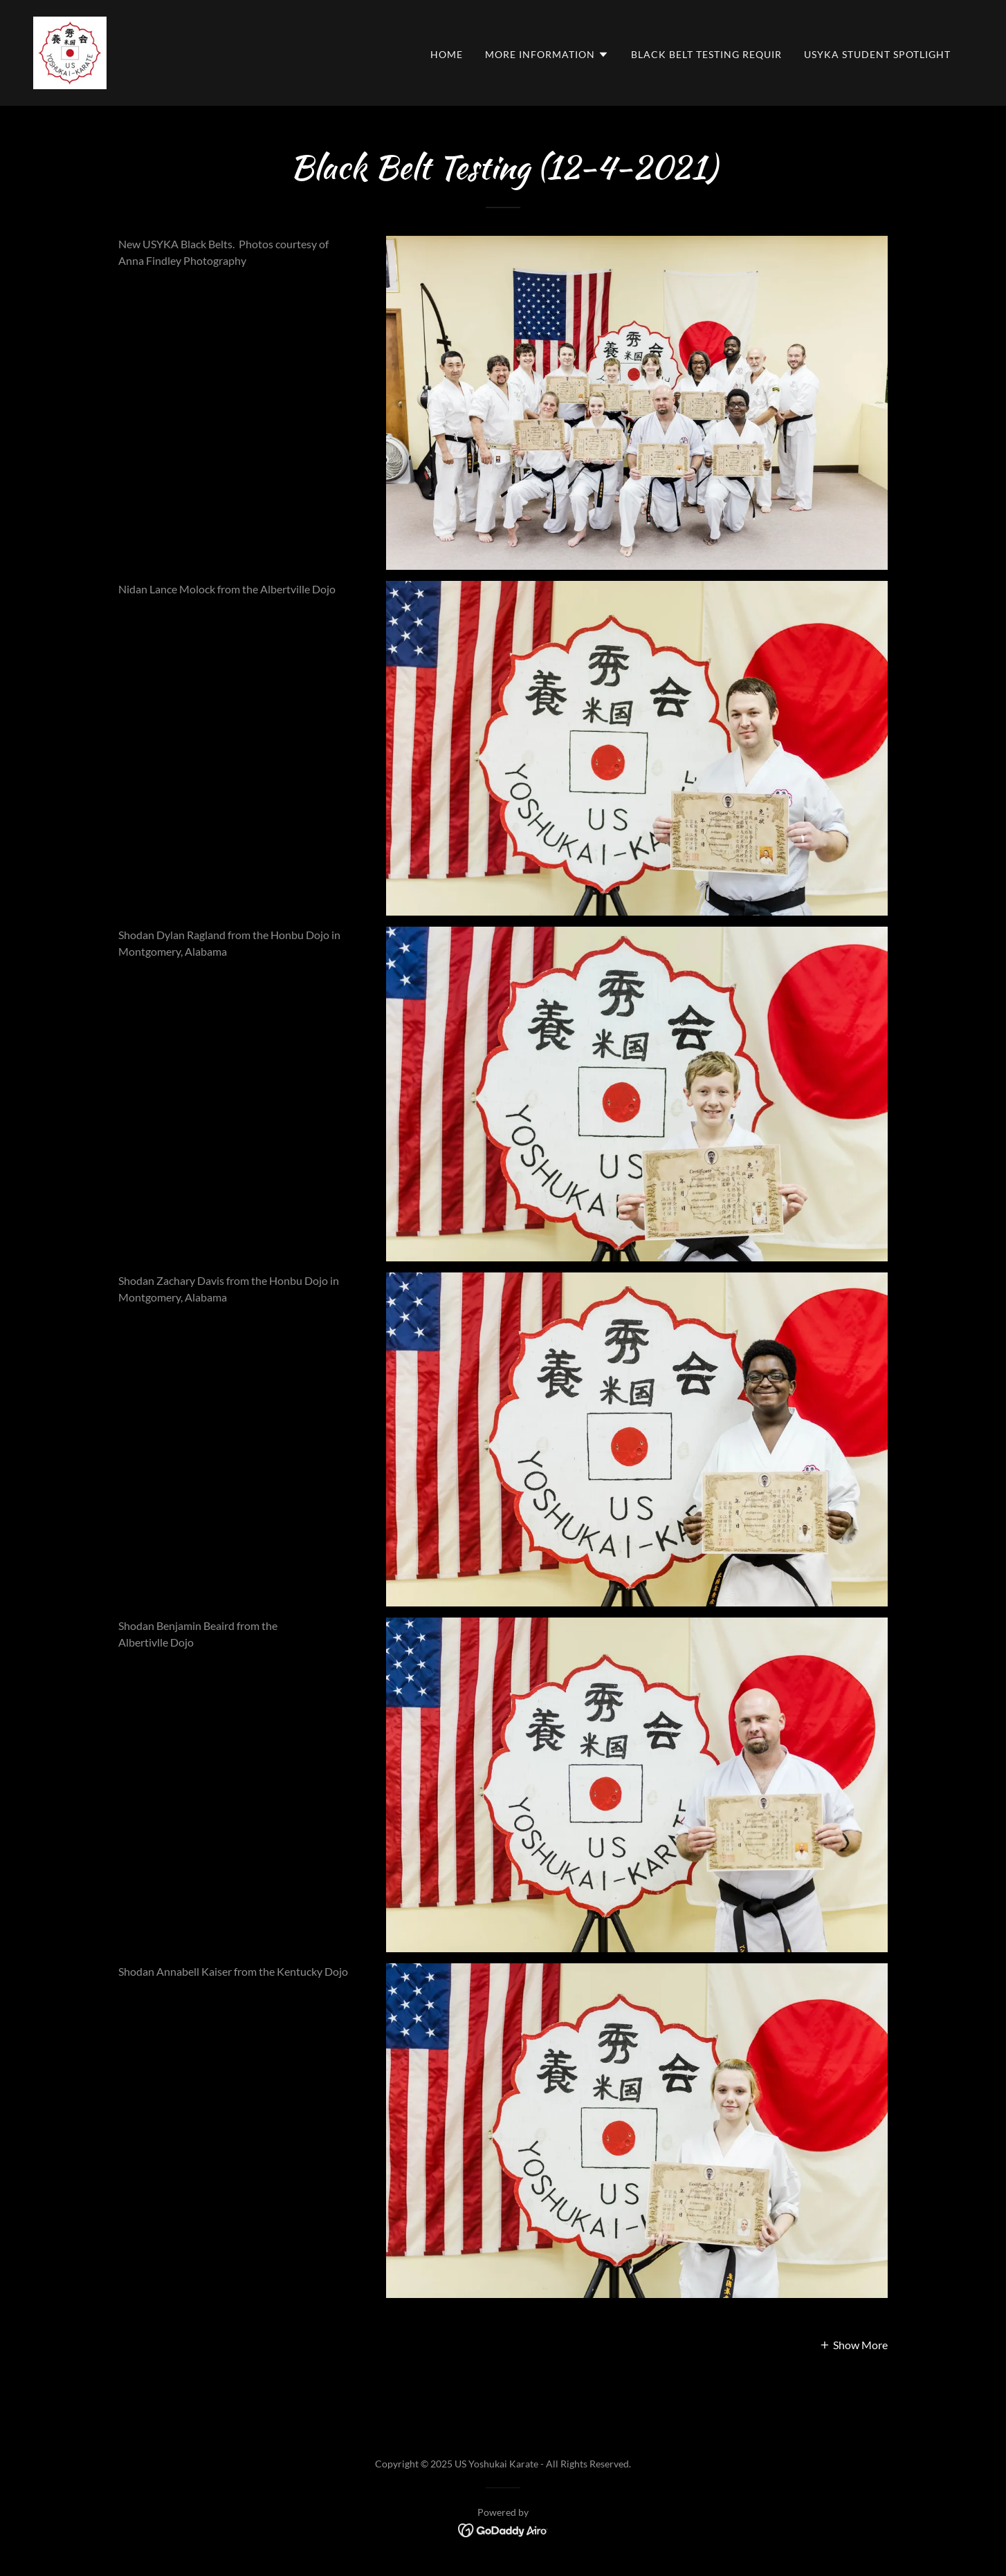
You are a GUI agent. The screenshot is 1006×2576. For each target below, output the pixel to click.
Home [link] (446, 54)
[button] (547, 54)
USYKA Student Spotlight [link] (877, 54)
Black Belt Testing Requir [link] (706, 54)
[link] (70, 51)
